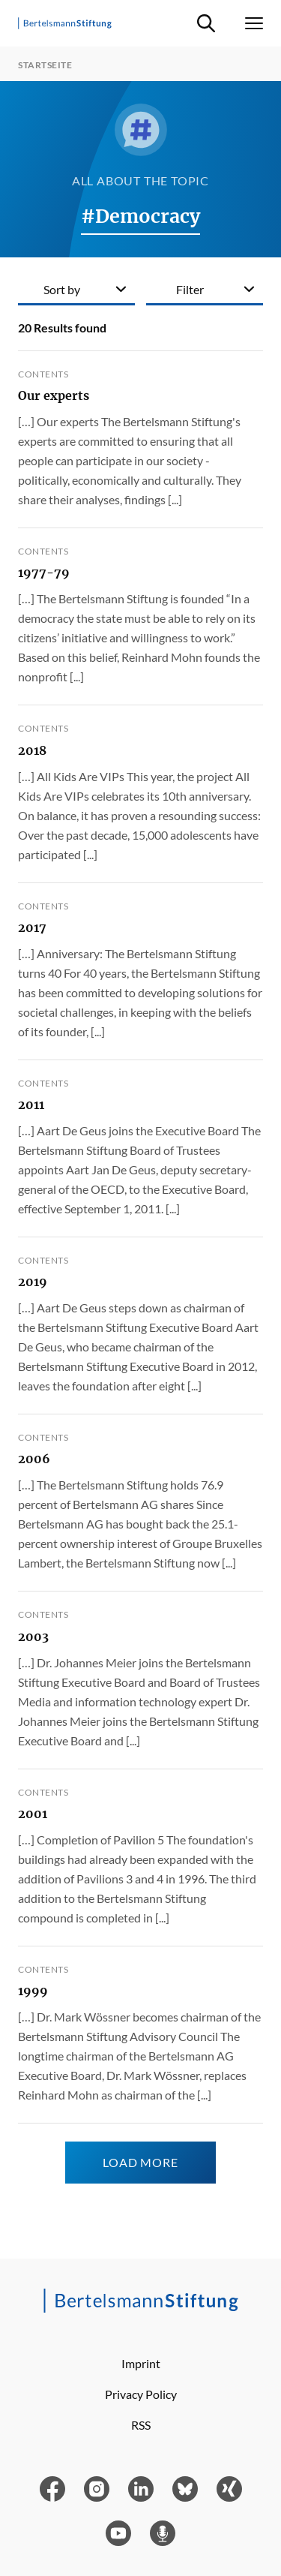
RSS (141, 2425)
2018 (32, 750)
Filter (190, 289)
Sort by (61, 289)
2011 (31, 1104)
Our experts (53, 395)
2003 (33, 1636)
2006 (34, 1458)
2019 (32, 1281)
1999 (33, 1990)
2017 (32, 927)
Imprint (140, 2363)
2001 (32, 1813)
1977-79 (44, 572)
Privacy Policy (141, 2394)
